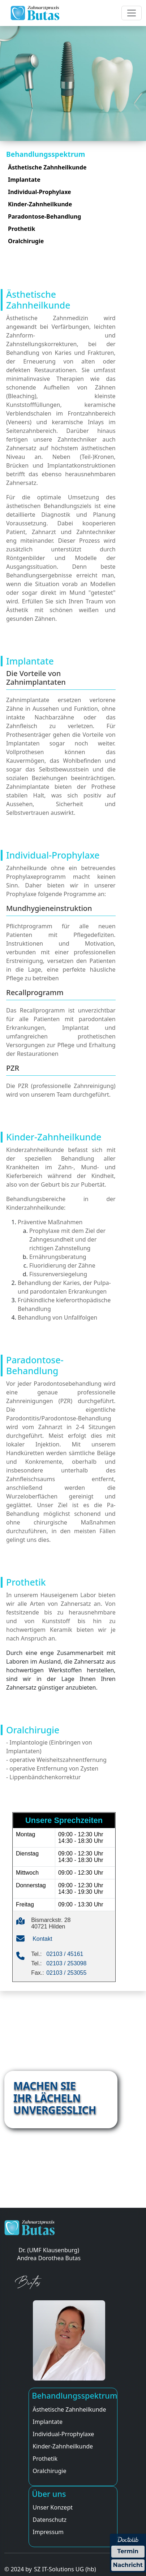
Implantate (24, 180)
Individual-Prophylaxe (39, 192)
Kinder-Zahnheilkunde (40, 204)
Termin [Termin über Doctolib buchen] (128, 2551)
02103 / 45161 (64, 1954)
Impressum (48, 2532)
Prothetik (21, 229)
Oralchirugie (26, 241)
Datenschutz (49, 2520)
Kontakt (42, 1939)
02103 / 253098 (66, 1963)
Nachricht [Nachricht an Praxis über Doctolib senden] (128, 2565)
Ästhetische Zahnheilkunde (47, 167)
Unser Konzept (53, 2507)
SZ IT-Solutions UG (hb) (65, 2569)
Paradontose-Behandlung (44, 216)
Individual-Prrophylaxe (63, 2434)
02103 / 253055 (66, 1973)
